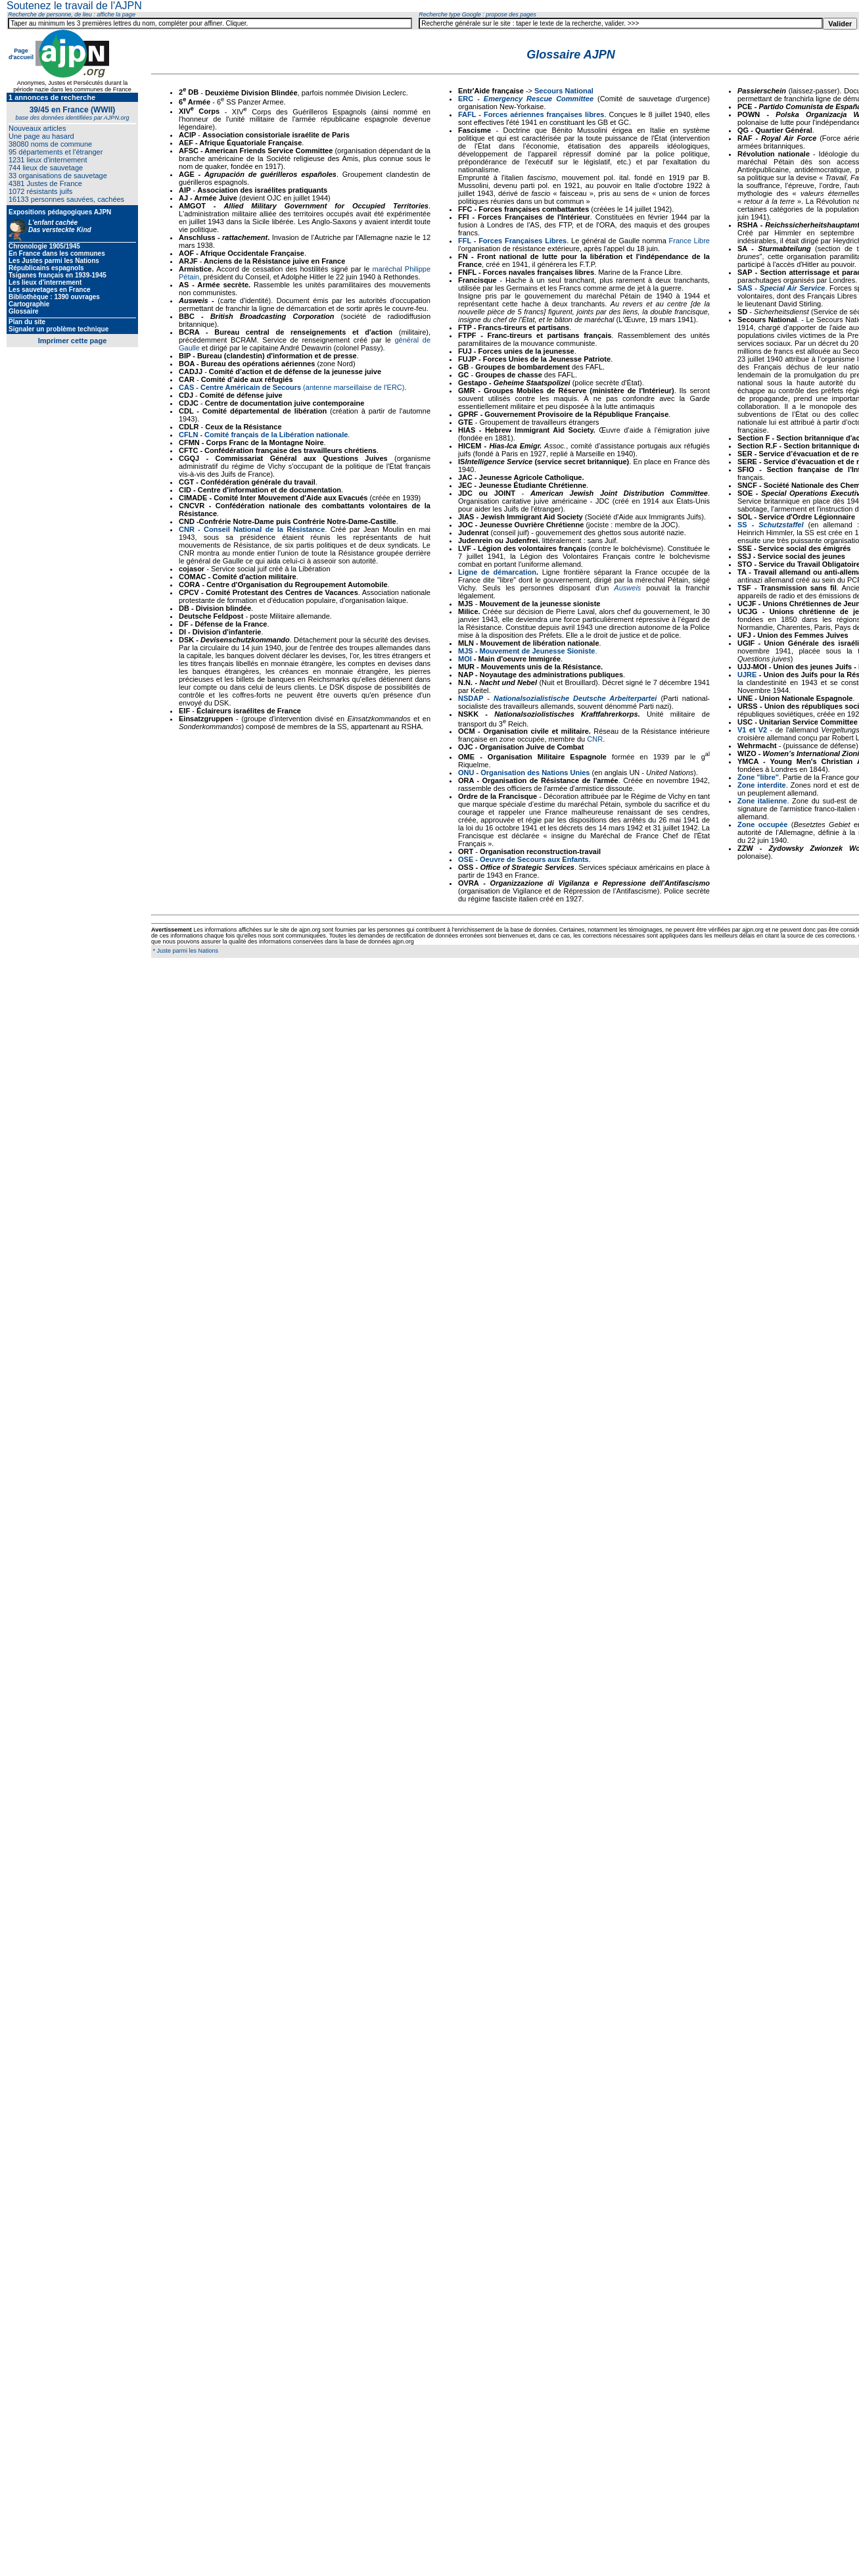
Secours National (563, 91)
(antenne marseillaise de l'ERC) (291, 387)
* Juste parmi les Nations (184, 950)
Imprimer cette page (72, 341)
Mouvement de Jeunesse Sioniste (537, 651)
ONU (466, 772)
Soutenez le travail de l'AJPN (74, 5)
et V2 (758, 730)
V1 (741, 730)
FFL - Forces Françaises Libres (512, 241)
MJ (463, 651)
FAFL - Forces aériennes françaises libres (531, 114)
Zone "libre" (758, 777)
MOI (465, 659)
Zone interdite (761, 785)
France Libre (689, 241)
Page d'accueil (21, 53)
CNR (595, 739)
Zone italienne (762, 801)
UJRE (746, 675)
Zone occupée (762, 824)
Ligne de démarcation (497, 572)
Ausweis (627, 588)
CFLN (188, 435)
